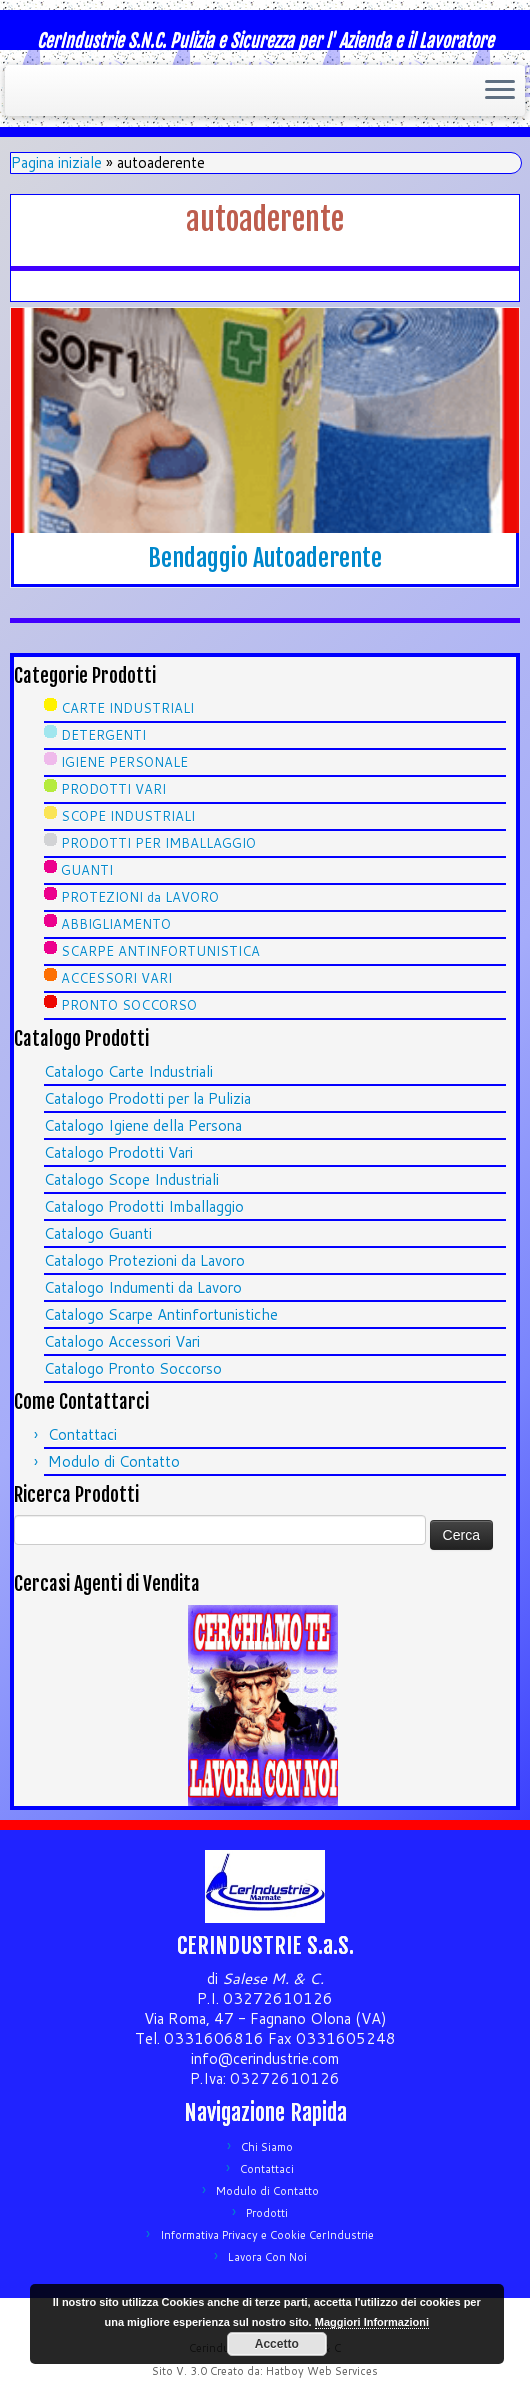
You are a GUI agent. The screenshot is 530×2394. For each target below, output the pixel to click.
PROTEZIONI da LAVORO (140, 897)
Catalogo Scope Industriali (131, 1179)
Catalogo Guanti (98, 1233)
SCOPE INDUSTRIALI (128, 816)
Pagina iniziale (56, 162)
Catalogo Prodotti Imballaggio (144, 1206)
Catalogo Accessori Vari (122, 1341)
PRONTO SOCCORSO (129, 1005)
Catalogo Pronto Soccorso (133, 1368)
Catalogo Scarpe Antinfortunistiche (161, 1314)
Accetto (277, 2344)
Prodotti (267, 2213)
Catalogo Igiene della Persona (143, 1125)
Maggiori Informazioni (372, 2322)
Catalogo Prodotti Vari (118, 1152)
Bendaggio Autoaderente (265, 558)
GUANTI (87, 870)
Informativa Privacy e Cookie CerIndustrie (267, 2235)
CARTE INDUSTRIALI (127, 708)
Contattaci (82, 1434)
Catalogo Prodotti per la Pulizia (147, 1098)
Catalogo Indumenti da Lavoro (143, 1287)
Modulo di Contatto (114, 1461)
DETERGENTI (103, 735)
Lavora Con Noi (267, 2257)
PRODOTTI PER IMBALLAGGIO (158, 843)
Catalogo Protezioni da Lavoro (144, 1260)
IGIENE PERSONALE (124, 762)
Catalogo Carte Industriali (128, 1071)
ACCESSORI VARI (116, 978)
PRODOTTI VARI (113, 789)
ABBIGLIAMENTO (116, 924)
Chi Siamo (267, 2147)
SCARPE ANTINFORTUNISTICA (160, 951)
